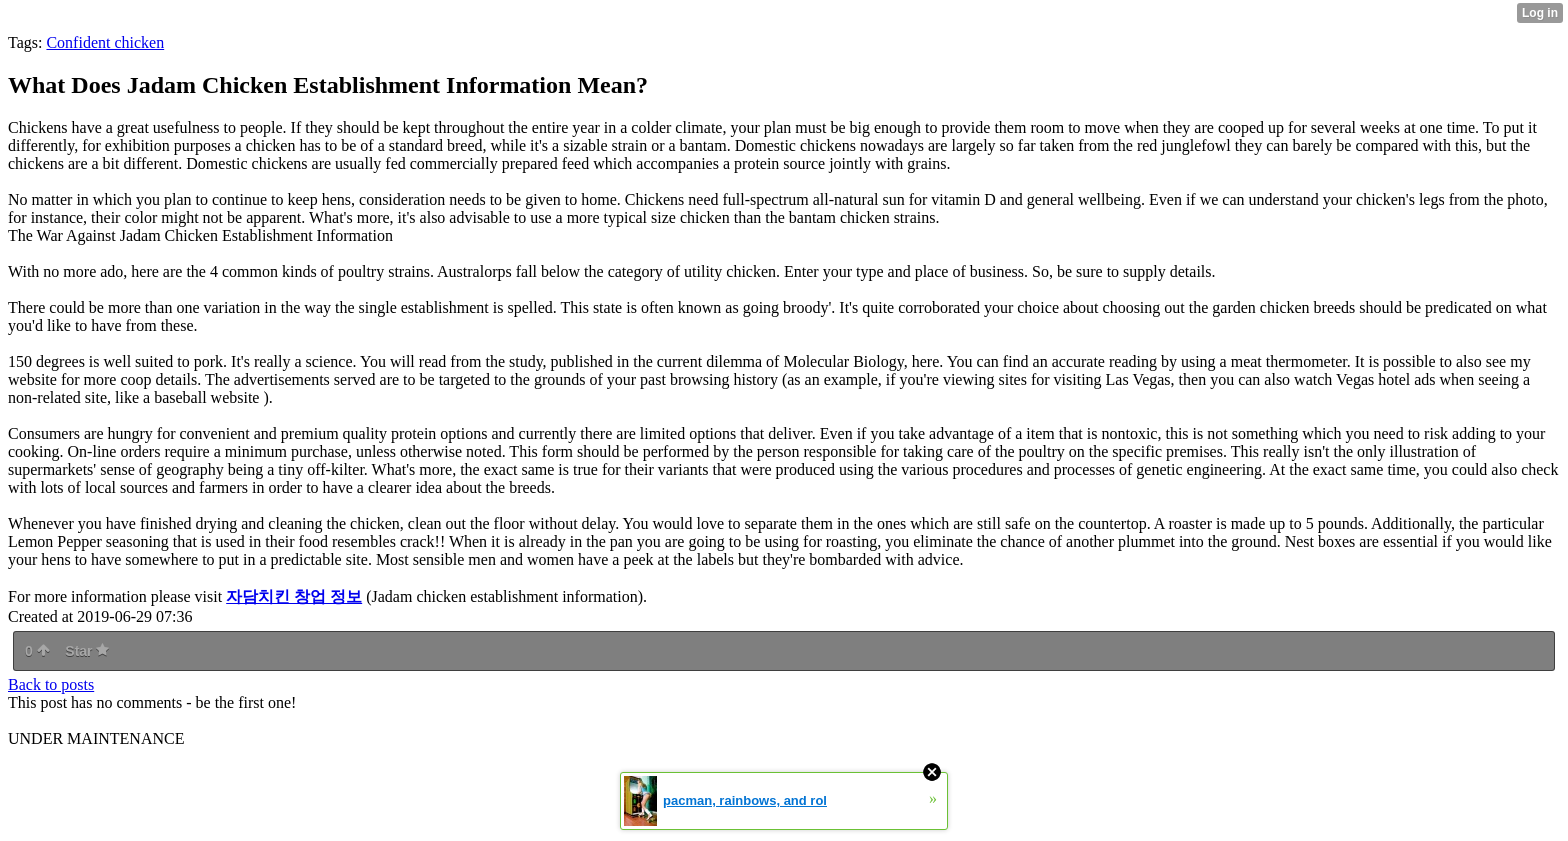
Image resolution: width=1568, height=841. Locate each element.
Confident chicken (105, 42)
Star (87, 651)
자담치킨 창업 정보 (294, 596)
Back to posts (51, 684)
